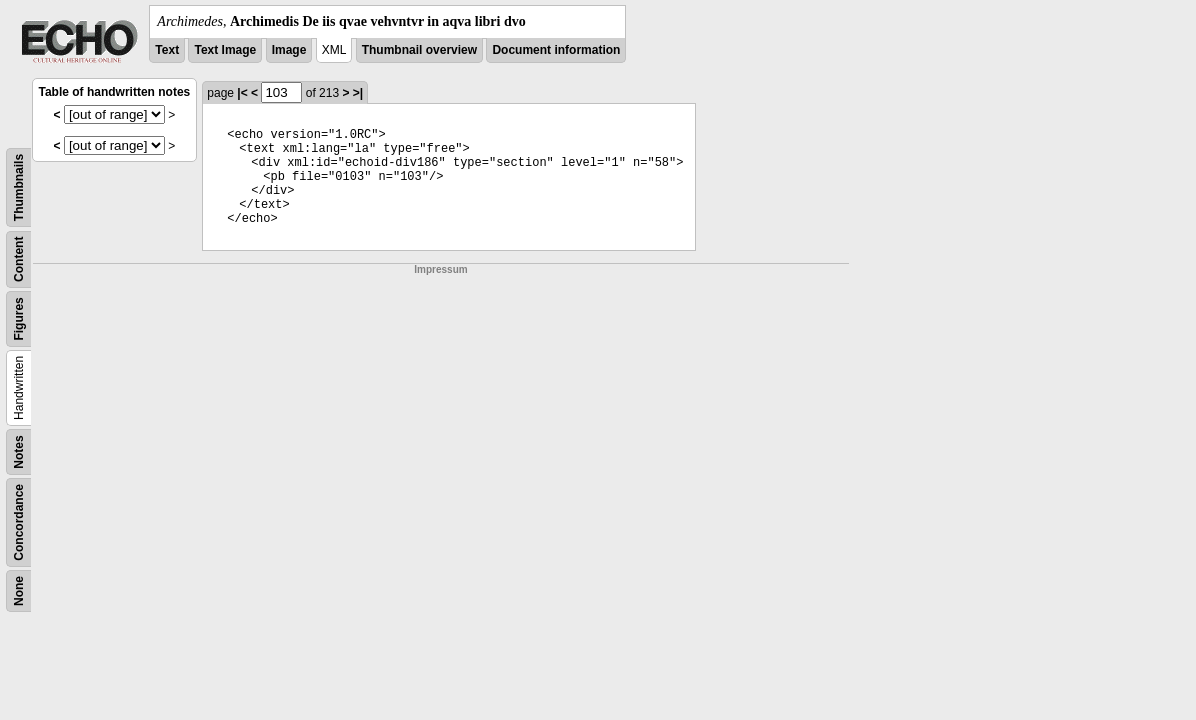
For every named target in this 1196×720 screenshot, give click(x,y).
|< (242, 93)
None (19, 591)
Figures (19, 318)
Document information (556, 50)
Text (167, 50)
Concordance (19, 522)
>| (358, 93)
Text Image (225, 50)
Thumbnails (19, 187)
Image (289, 50)
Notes (19, 451)
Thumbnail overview (419, 50)
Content (19, 259)
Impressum (440, 269)
